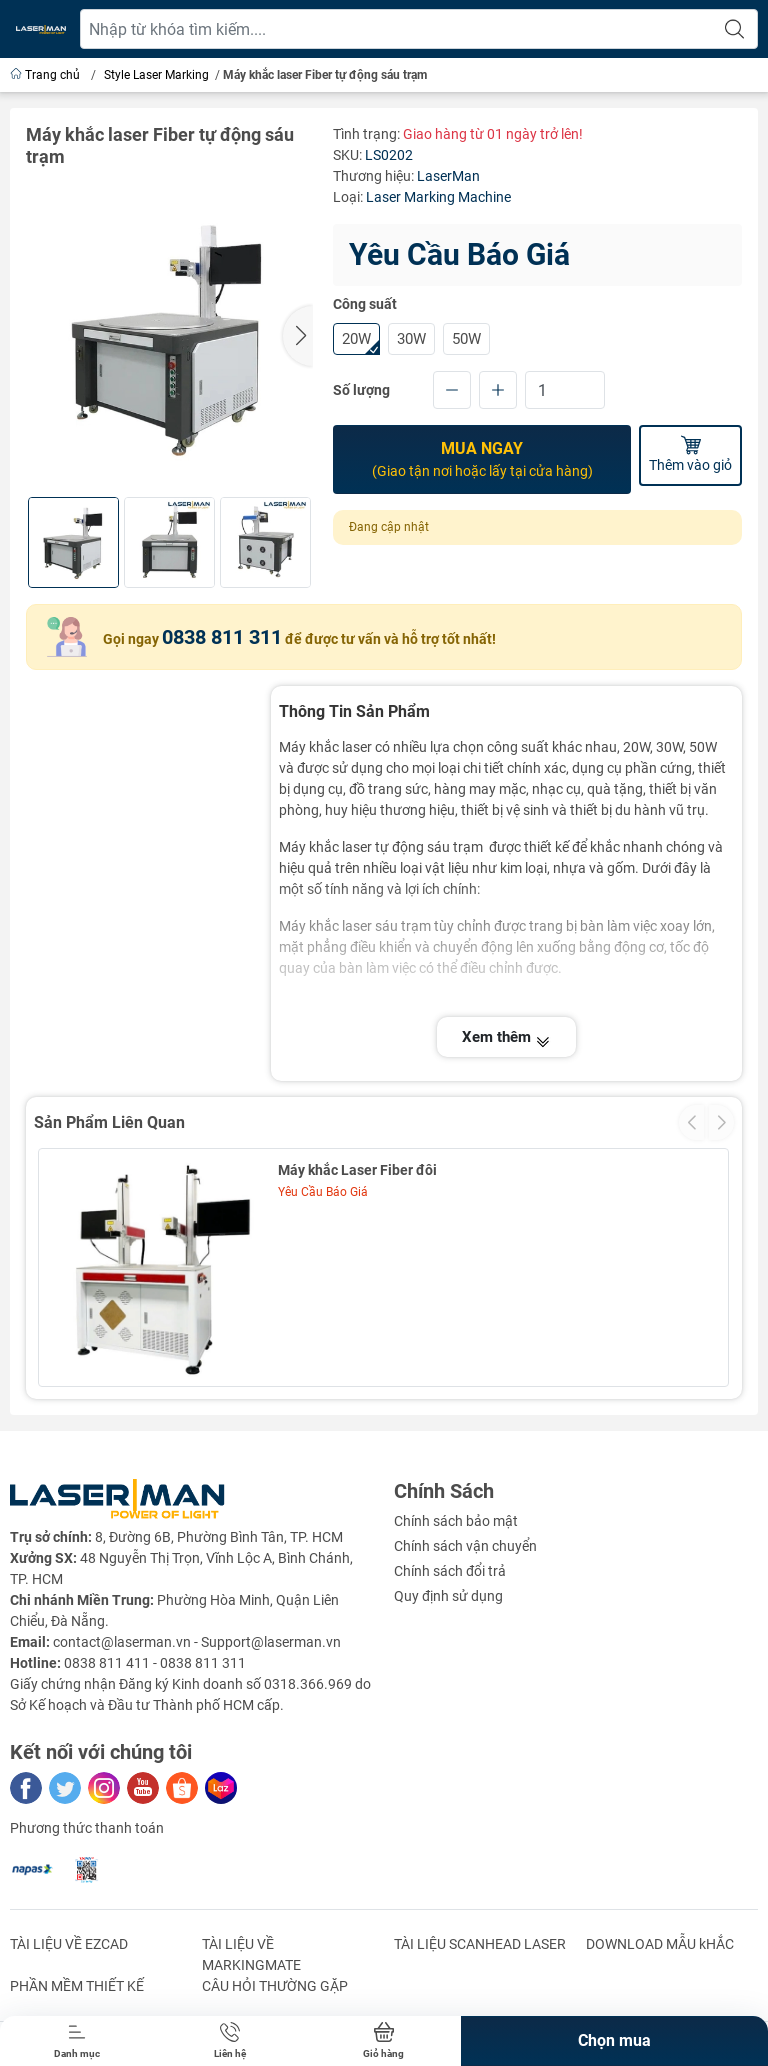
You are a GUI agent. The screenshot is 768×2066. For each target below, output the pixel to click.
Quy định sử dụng (448, 1596)
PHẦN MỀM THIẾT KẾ (77, 1986)
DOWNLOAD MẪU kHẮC (660, 1944)
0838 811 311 (222, 637)
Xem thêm (506, 1037)
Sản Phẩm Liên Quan (109, 1122)
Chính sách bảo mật (456, 1521)
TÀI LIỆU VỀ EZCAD (69, 1944)
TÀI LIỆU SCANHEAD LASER (480, 1944)
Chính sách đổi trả (450, 1571)
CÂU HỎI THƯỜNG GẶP (275, 1986)
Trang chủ (46, 75)
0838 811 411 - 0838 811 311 (155, 1663)
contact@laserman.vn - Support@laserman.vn (197, 1642)
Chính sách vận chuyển (465, 1546)
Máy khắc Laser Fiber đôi (357, 1170)
